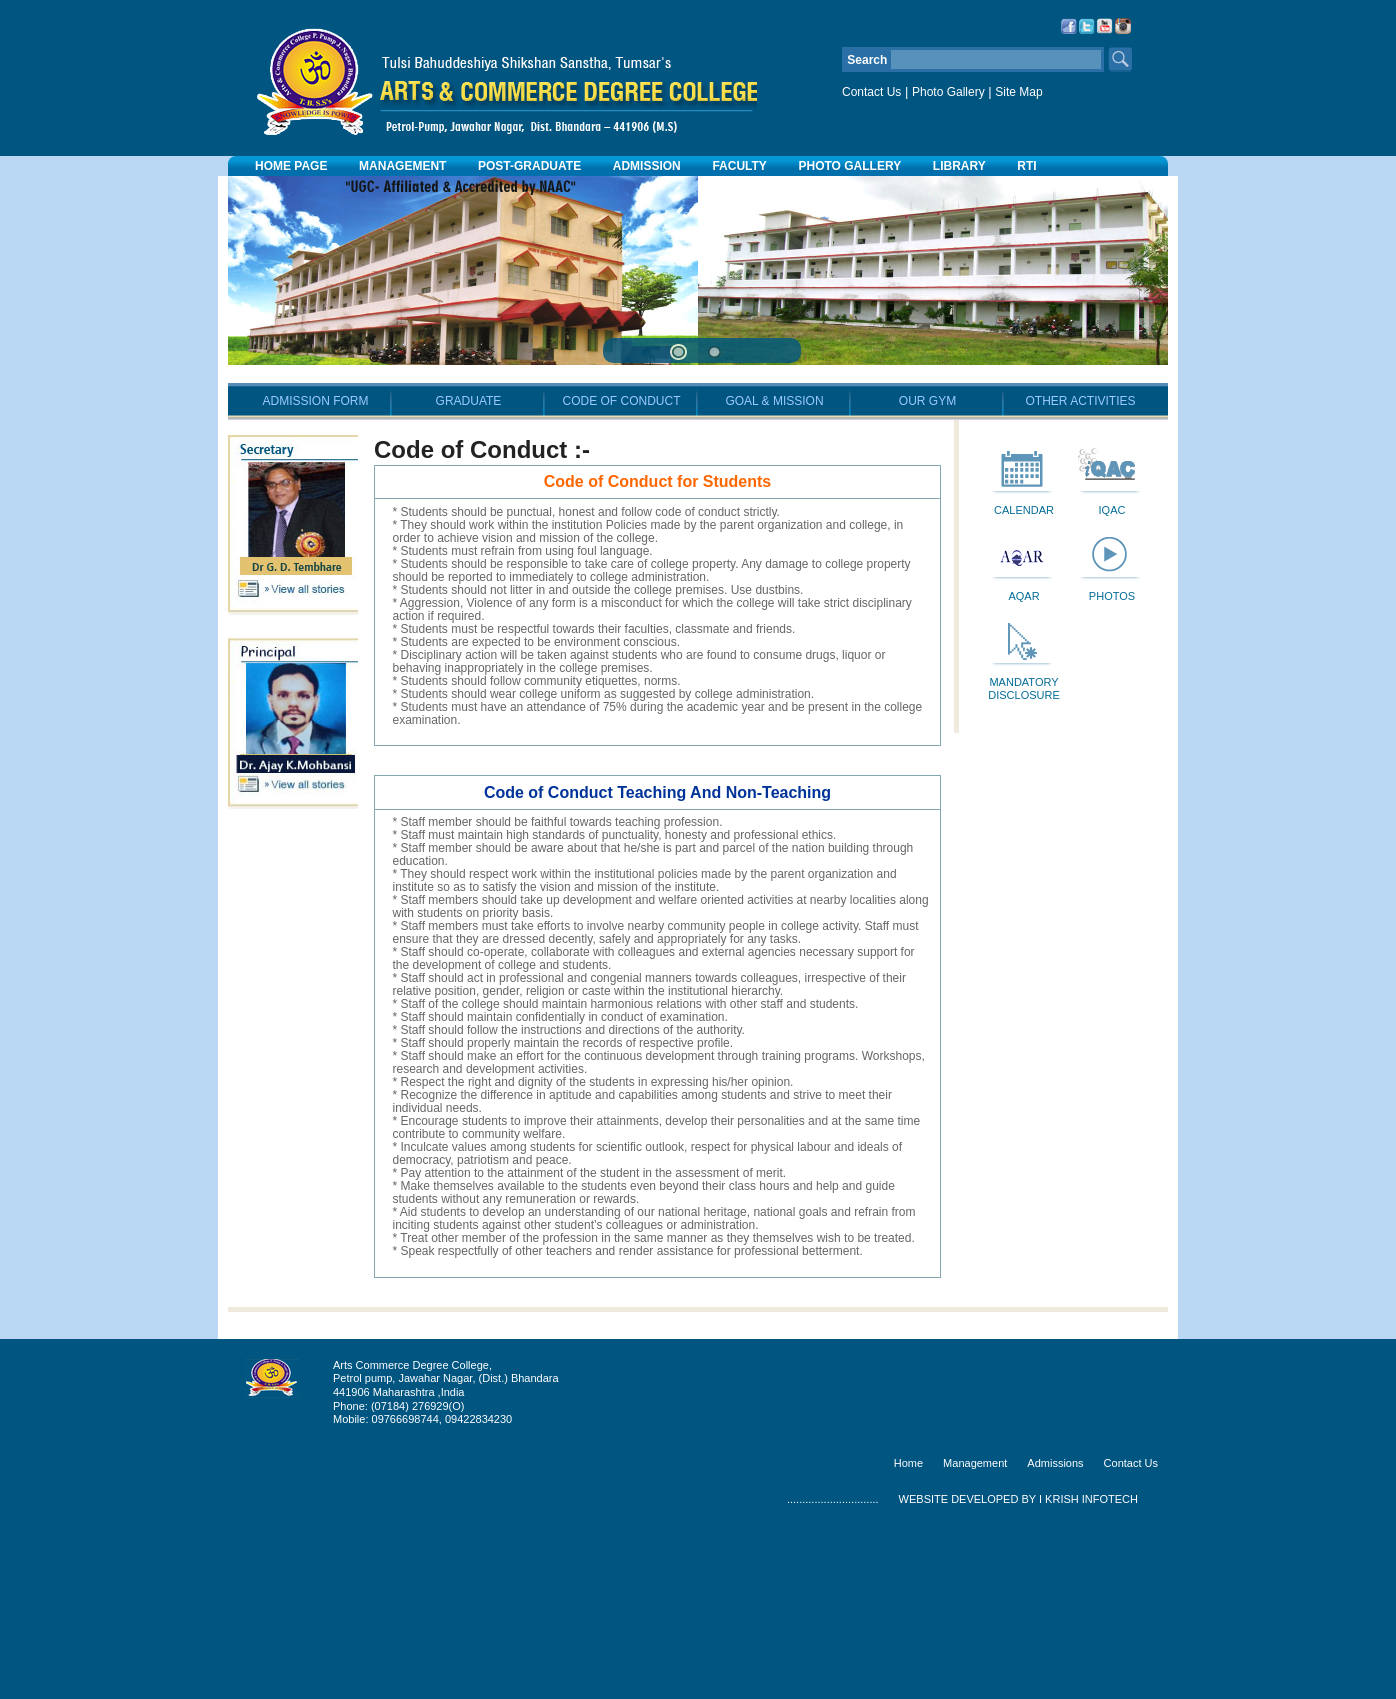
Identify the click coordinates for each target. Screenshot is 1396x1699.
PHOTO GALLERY (850, 166)
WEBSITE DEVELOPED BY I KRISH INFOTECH (1018, 1669)
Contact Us (871, 92)
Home (908, 1633)
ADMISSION (647, 166)
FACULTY (739, 166)
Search (1120, 59)
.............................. (833, 1669)
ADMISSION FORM (315, 571)
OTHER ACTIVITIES (1080, 571)
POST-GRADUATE (529, 166)
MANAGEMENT (402, 166)
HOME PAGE (291, 166)
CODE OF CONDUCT (622, 571)
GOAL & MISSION (774, 571)
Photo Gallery (948, 92)
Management (975, 1633)
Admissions (1055, 1633)
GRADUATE (469, 571)
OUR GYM (927, 571)
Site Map (1018, 92)
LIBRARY (959, 166)
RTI (1026, 166)
